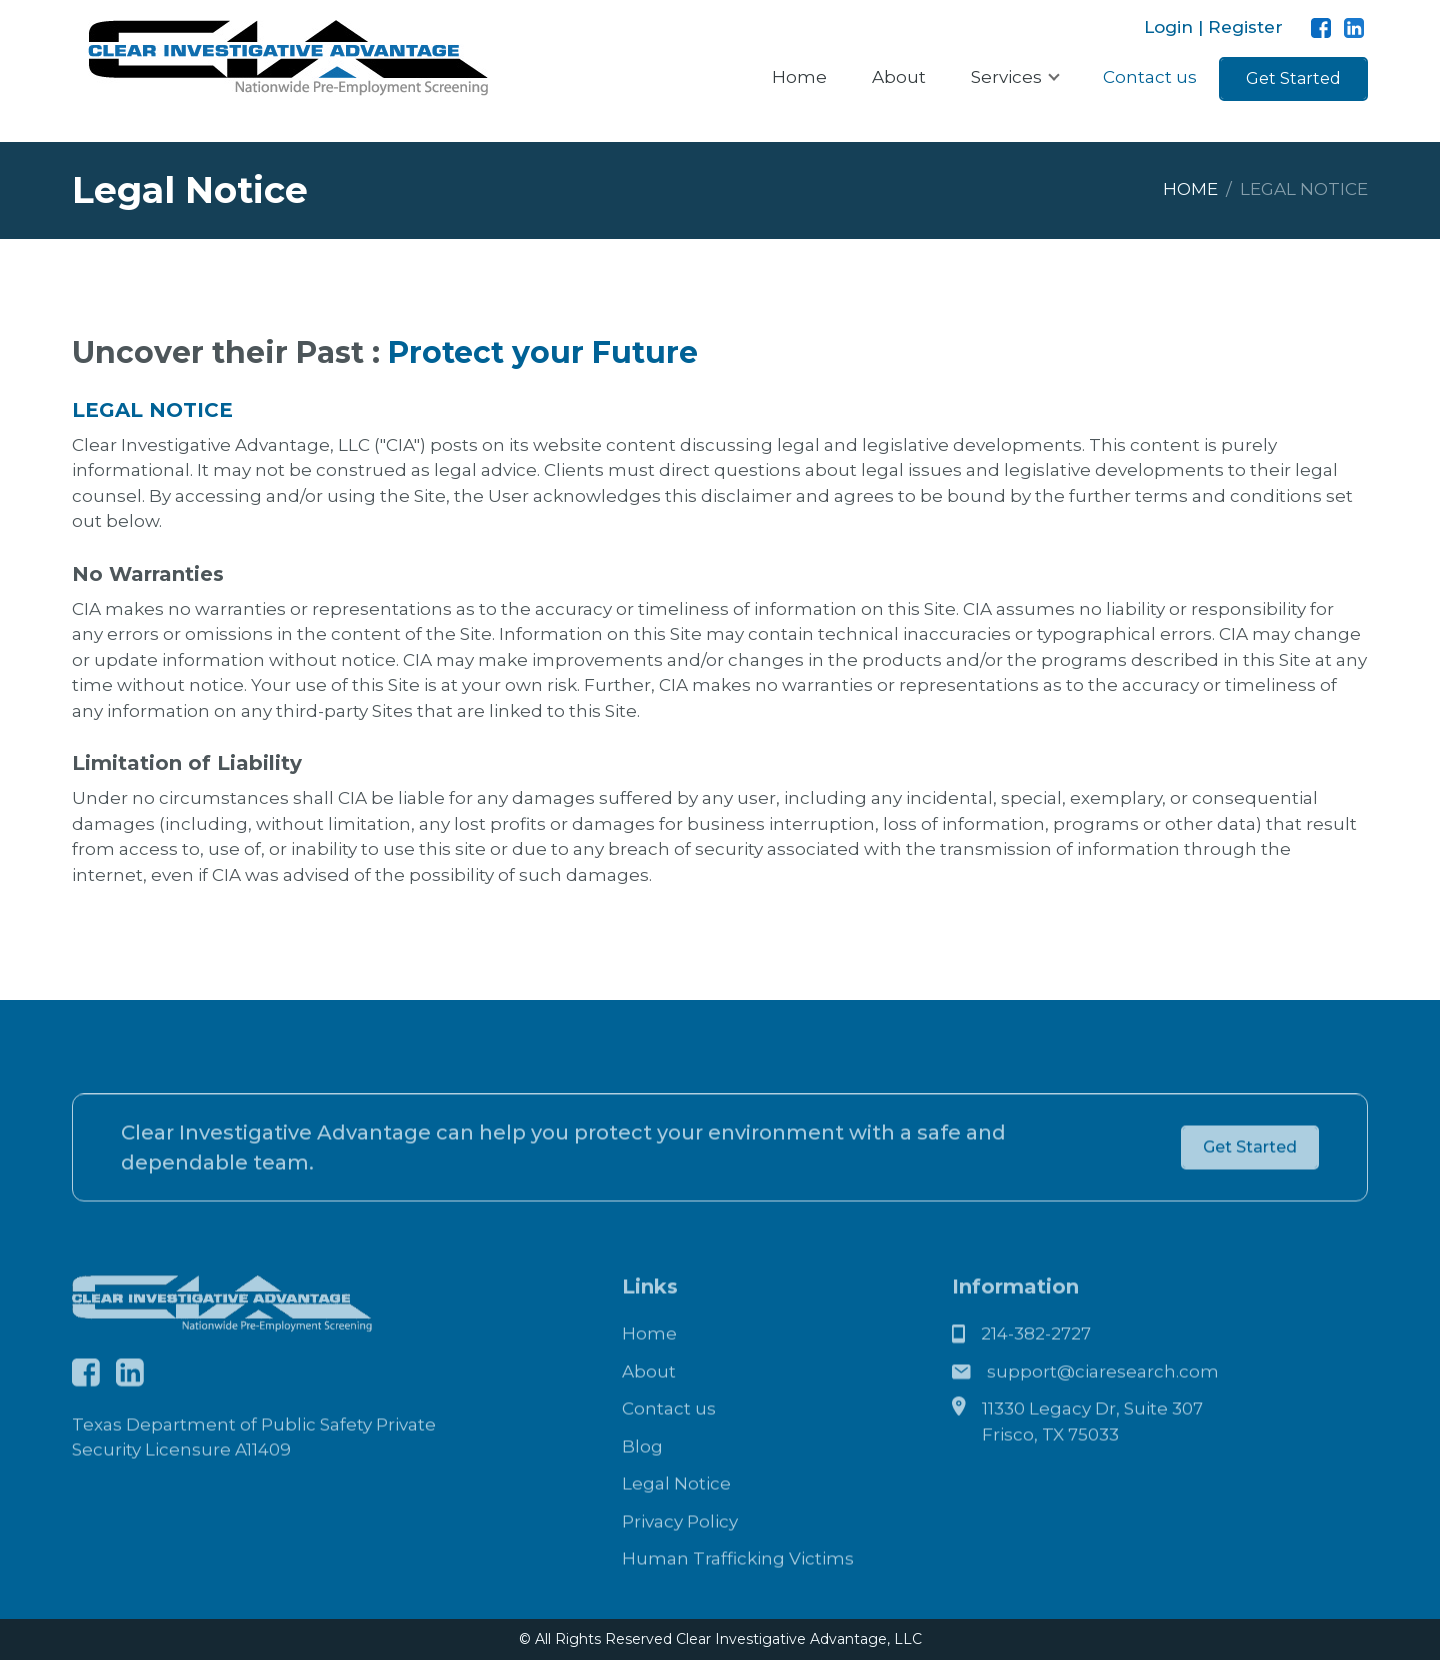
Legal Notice (676, 1513)
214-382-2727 (1036, 1363)
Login (1171, 27)
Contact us (1150, 77)
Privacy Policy (680, 1551)
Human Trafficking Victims (738, 1588)
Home (799, 77)
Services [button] (1008, 77)
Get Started (1293, 78)
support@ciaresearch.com (1103, 1401)
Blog (642, 1476)
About (899, 77)
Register (1243, 27)
